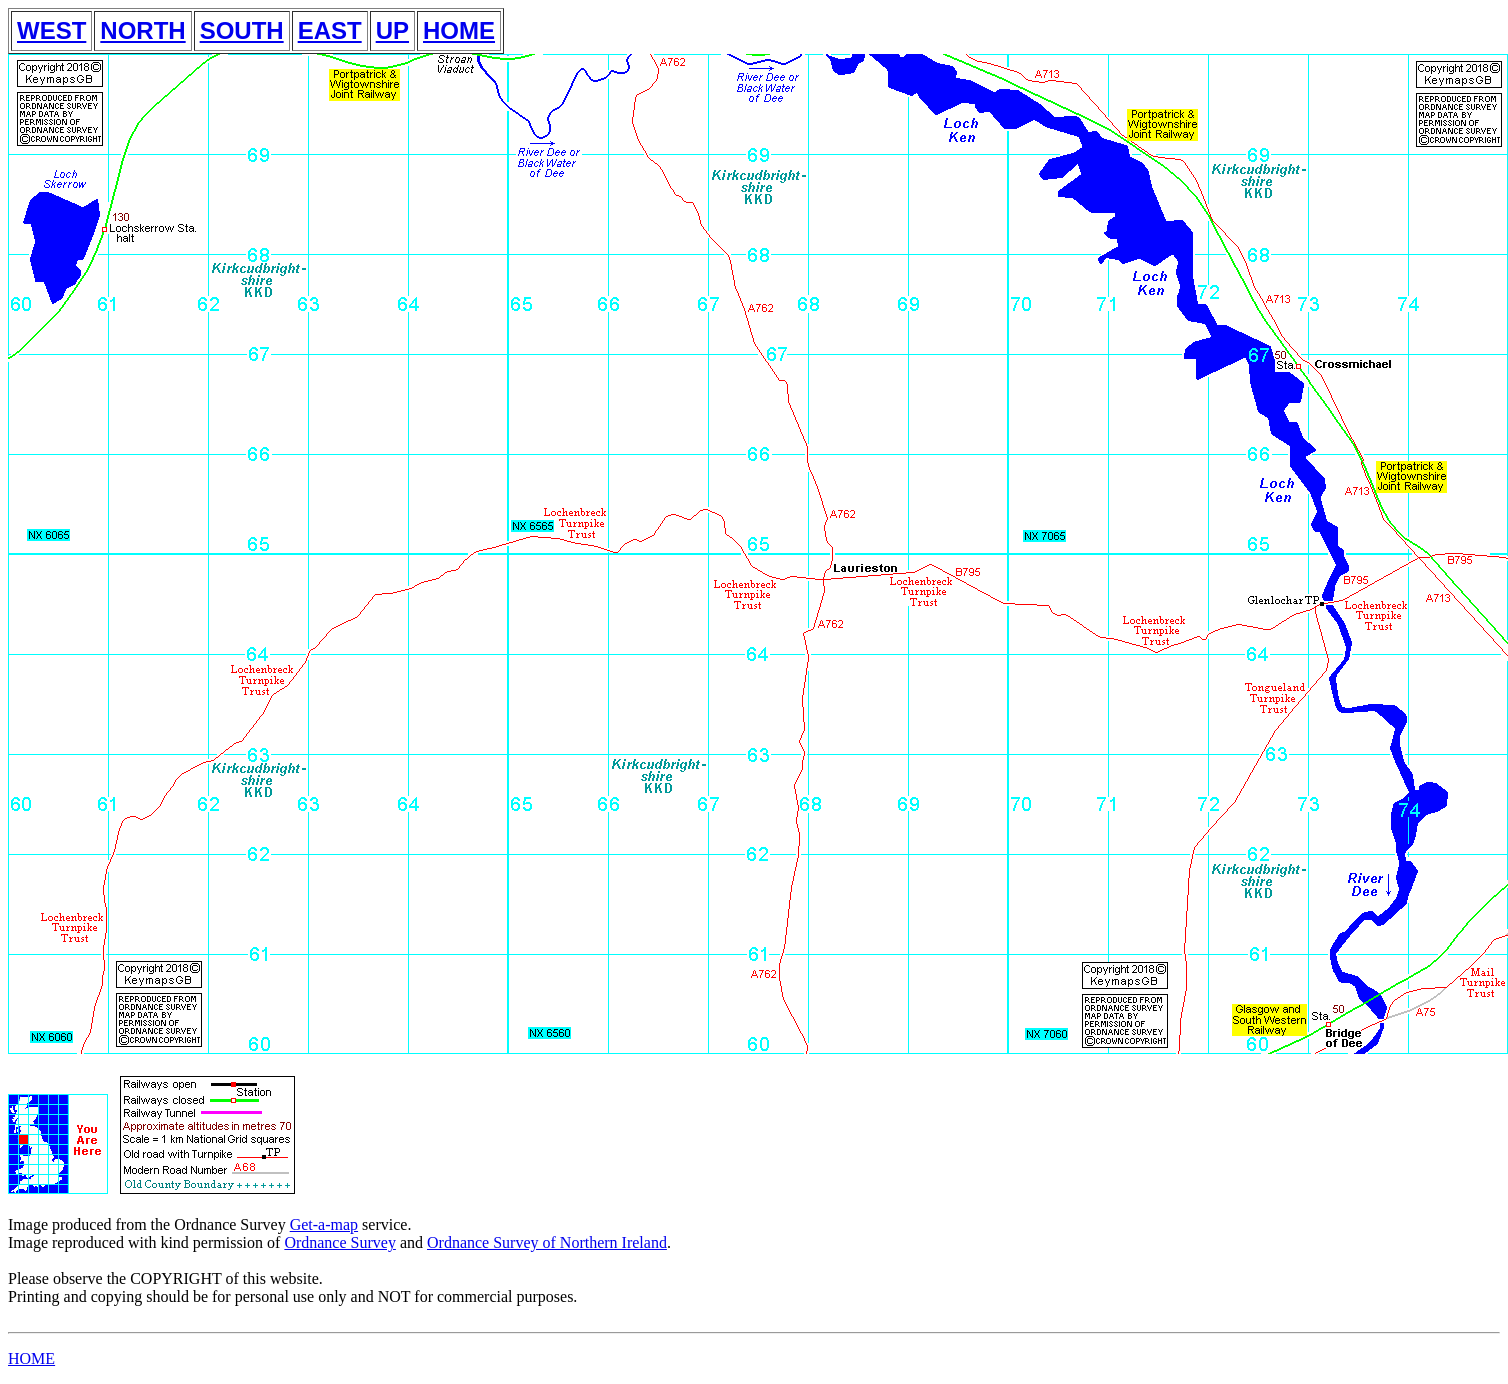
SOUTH (242, 30)
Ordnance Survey (340, 1242)
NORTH (142, 30)
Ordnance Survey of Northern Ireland (547, 1242)
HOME (459, 30)
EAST (330, 30)
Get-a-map (324, 1224)
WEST (51, 30)
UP (392, 30)
